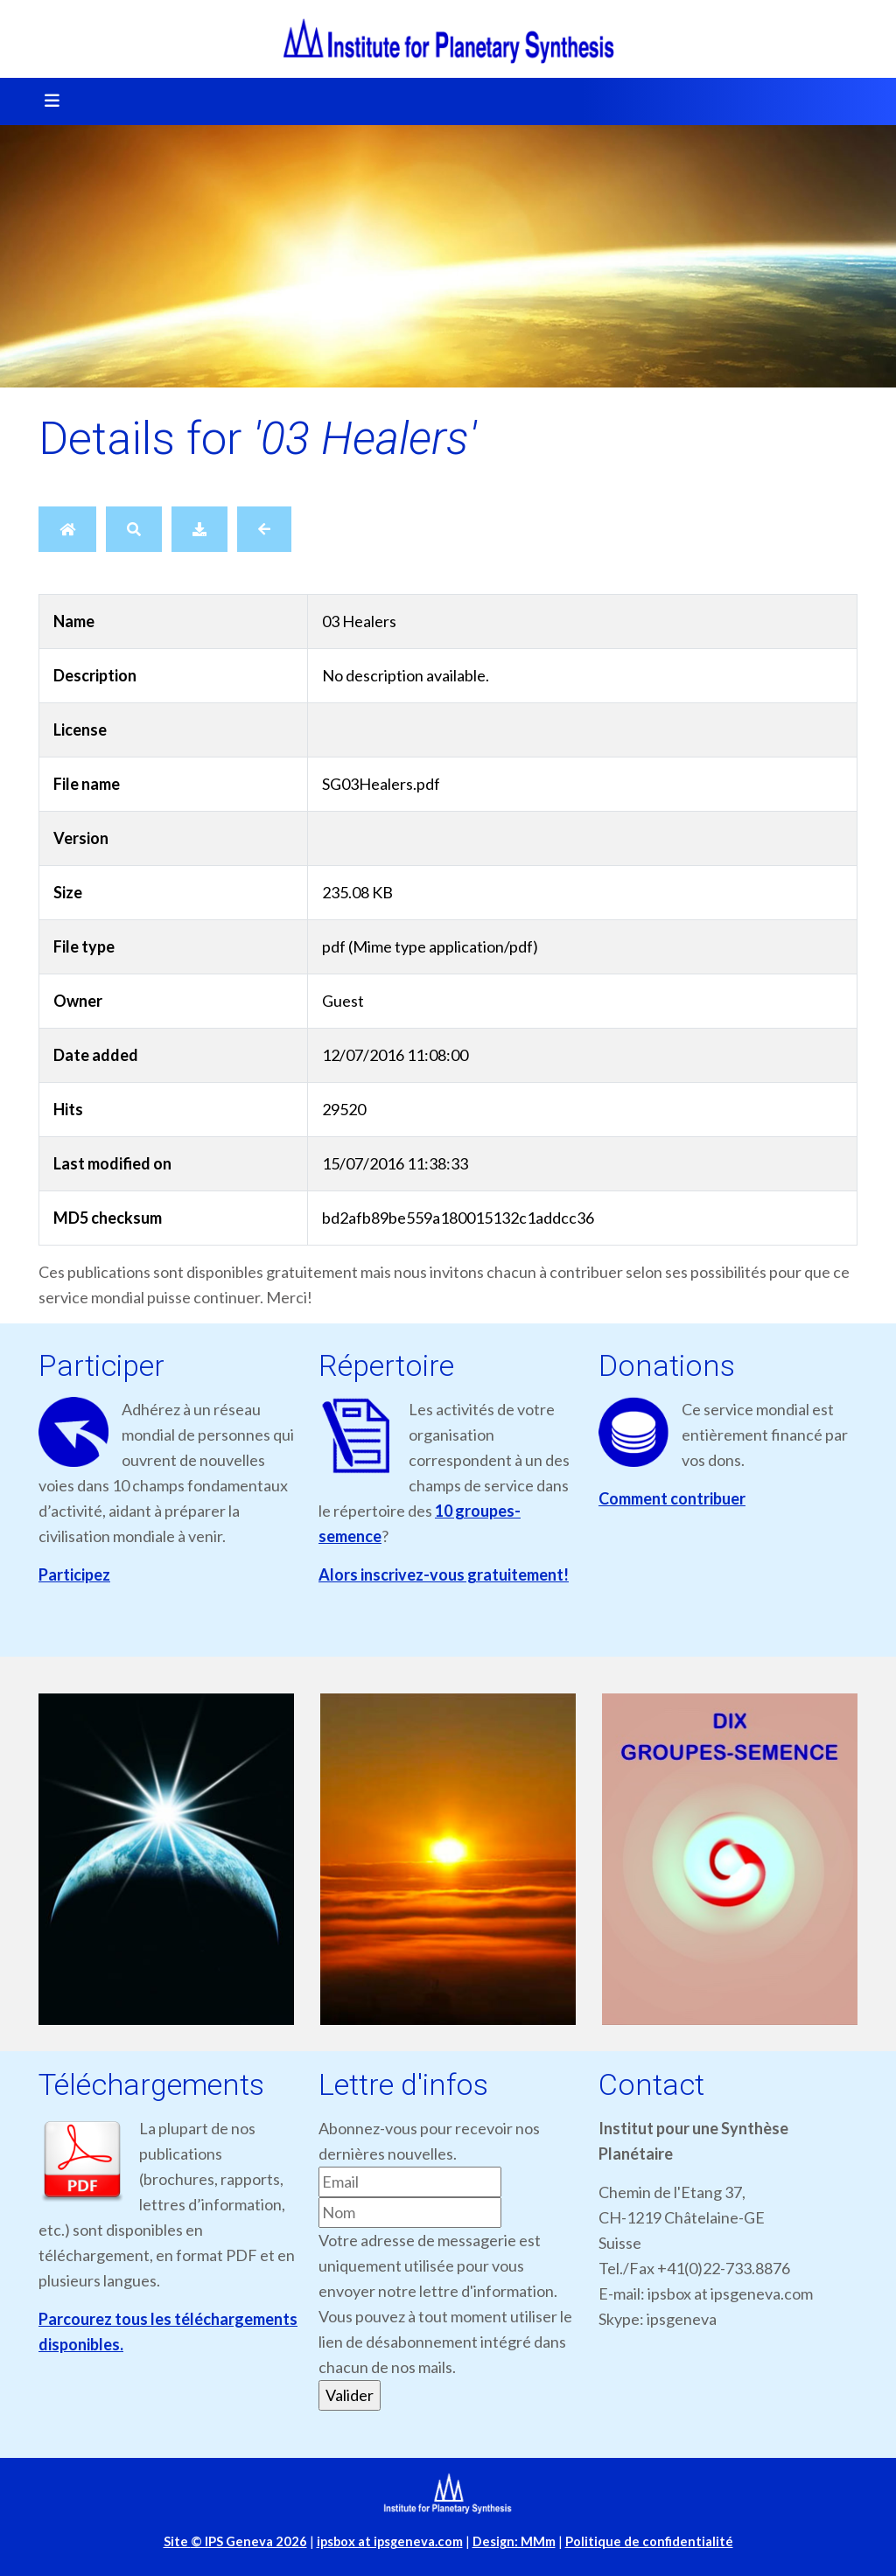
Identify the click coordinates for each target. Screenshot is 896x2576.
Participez (74, 1574)
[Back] (264, 529)
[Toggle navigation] (46, 101)
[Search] (134, 529)
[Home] (67, 529)
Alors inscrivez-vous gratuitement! (443, 1574)
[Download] (200, 529)
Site (235, 2541)
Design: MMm (514, 2541)
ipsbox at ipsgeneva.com (390, 2541)
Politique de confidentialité (649, 2541)
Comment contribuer (672, 1498)
